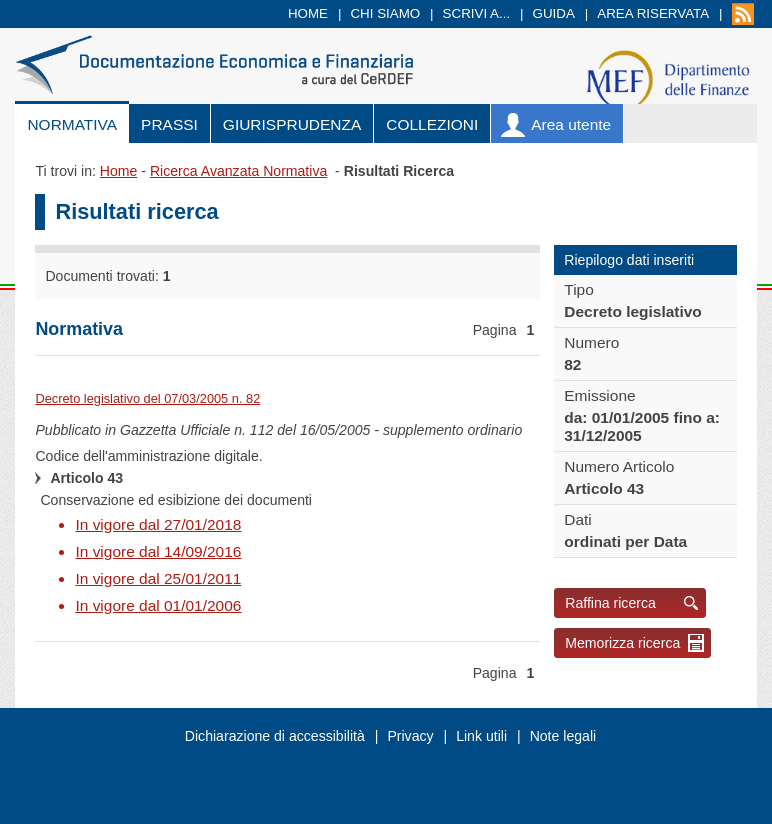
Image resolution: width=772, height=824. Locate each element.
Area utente (571, 124)
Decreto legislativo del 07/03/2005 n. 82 (147, 398)
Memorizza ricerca (622, 643)
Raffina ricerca (610, 603)
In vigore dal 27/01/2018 (158, 524)
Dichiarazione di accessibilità (275, 736)
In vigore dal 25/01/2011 (158, 578)
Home (308, 13)
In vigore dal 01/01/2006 (158, 605)
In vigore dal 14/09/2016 (158, 551)
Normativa (72, 124)
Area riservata (653, 13)
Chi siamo (385, 13)
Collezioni (432, 124)
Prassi (169, 124)
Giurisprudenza (292, 124)
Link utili (481, 736)
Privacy (410, 736)
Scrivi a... (477, 13)
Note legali (563, 736)
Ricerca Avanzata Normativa (238, 171)
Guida (554, 13)
